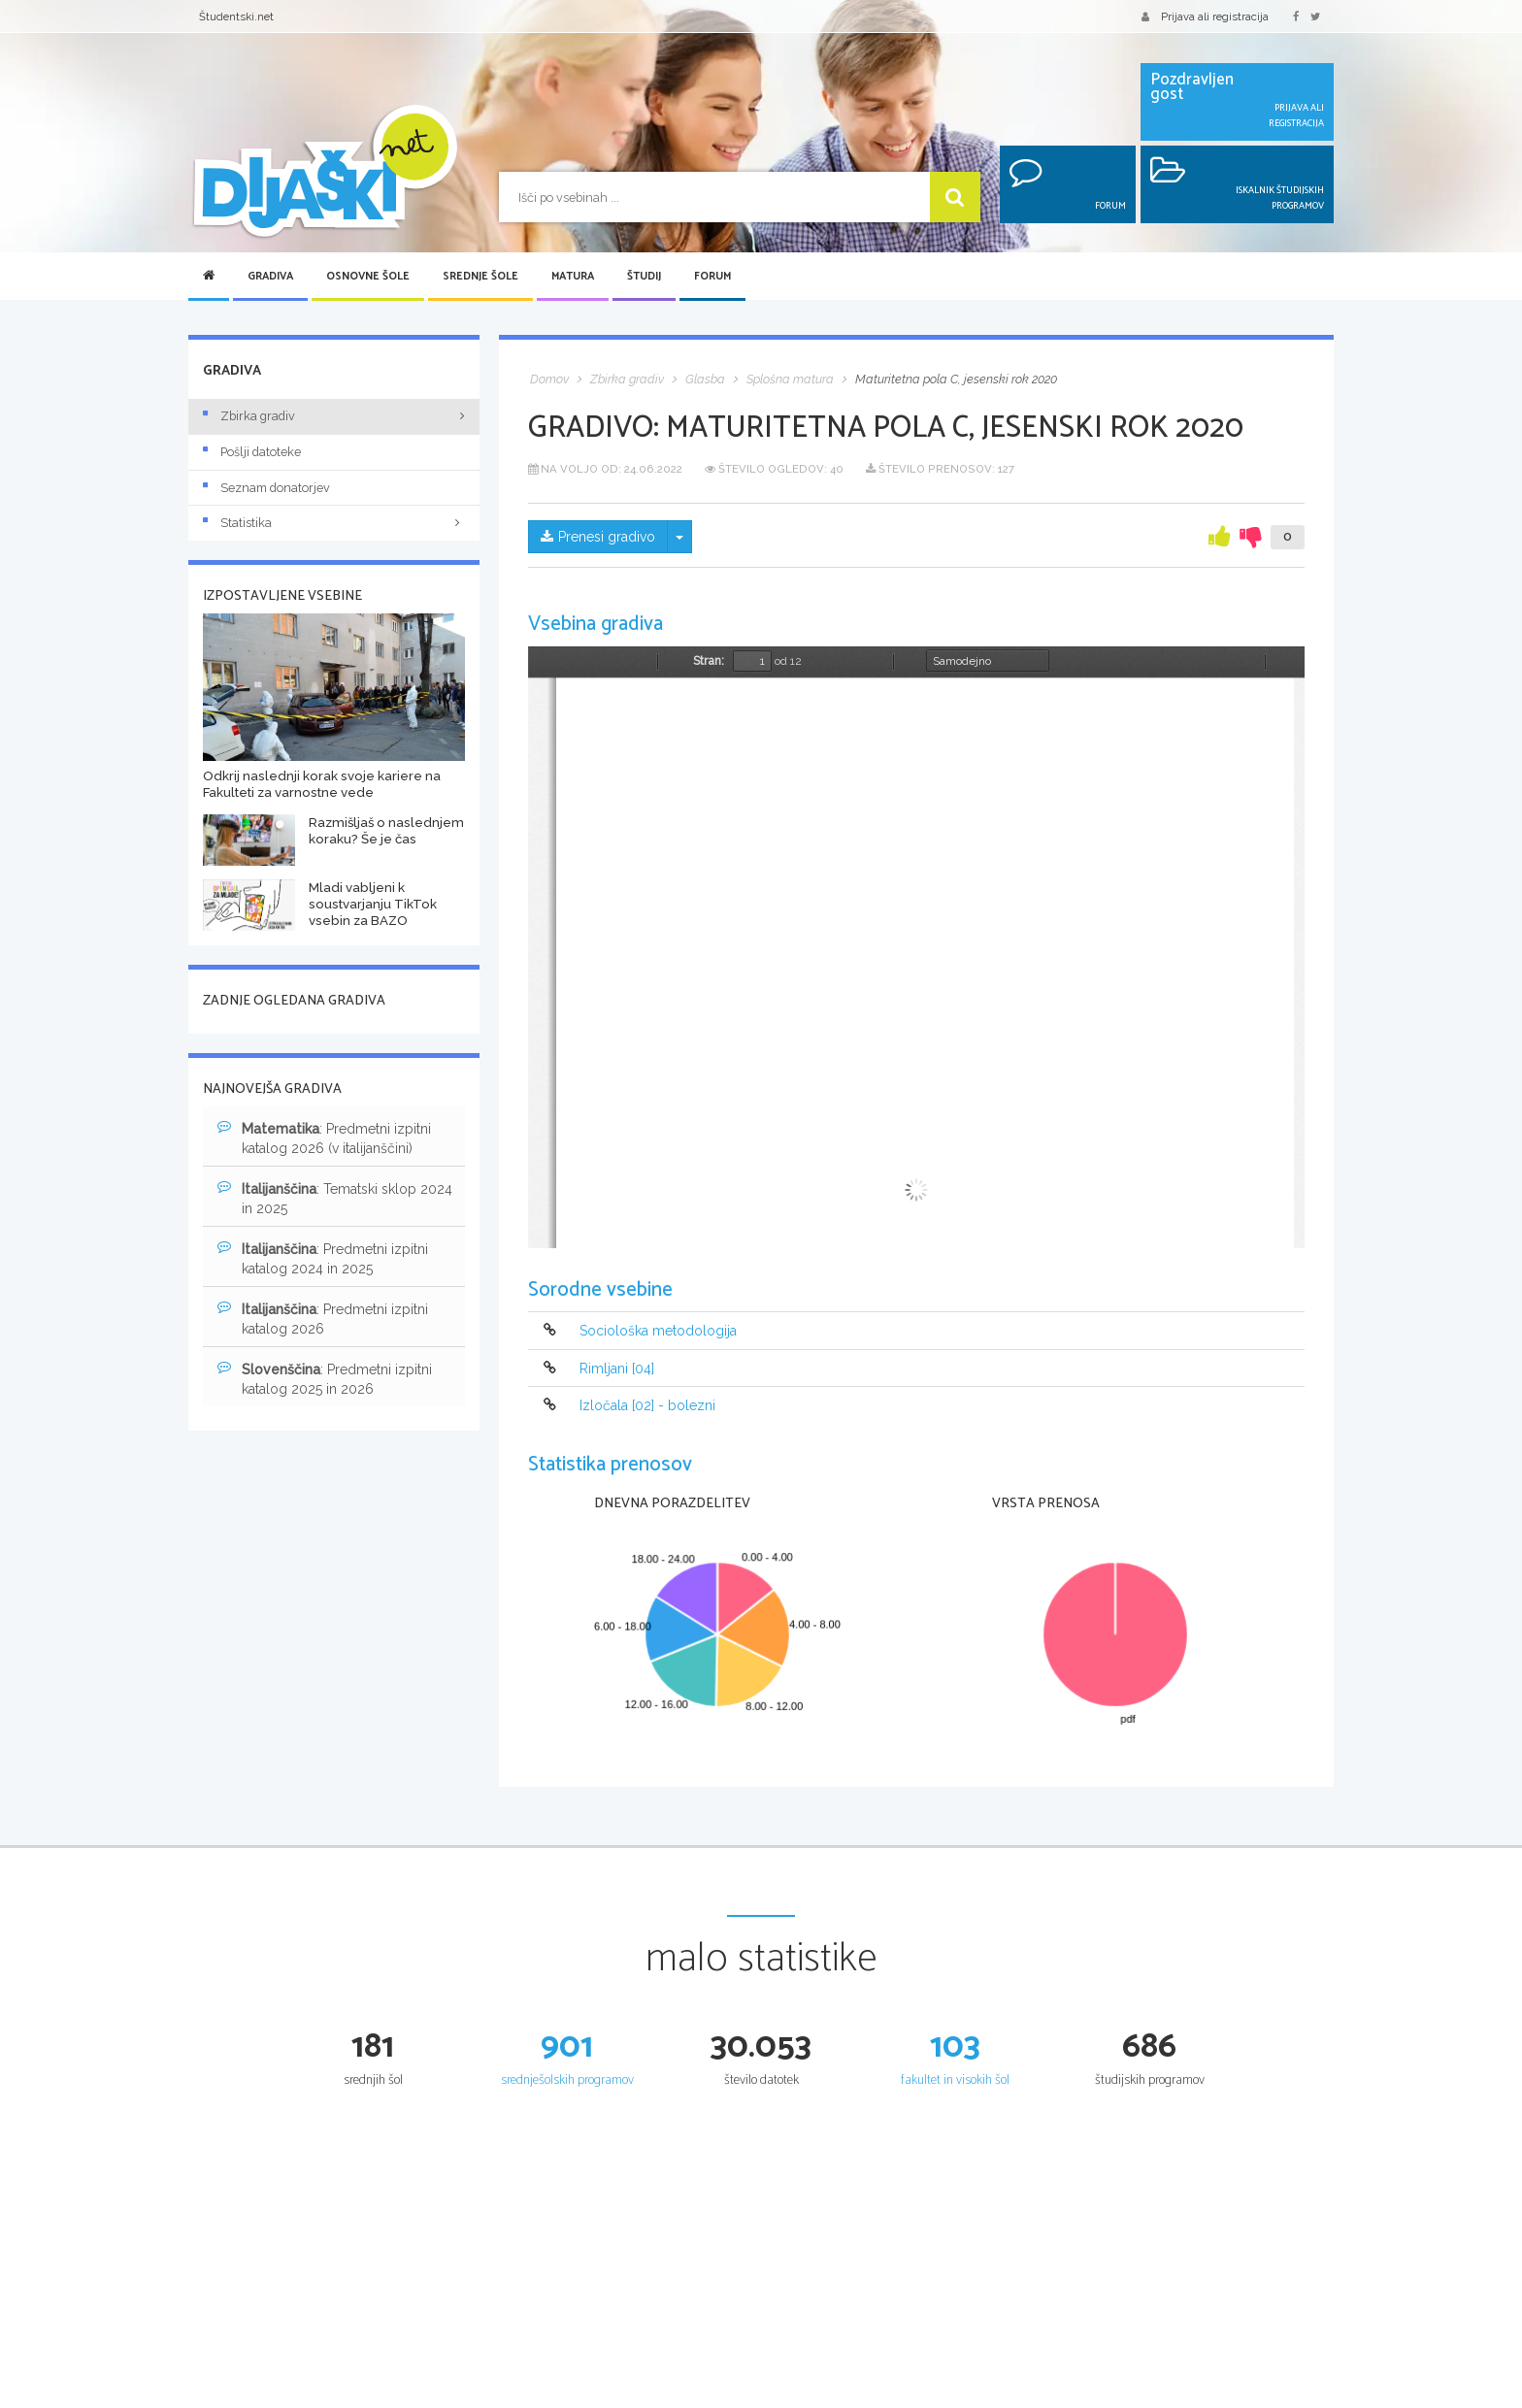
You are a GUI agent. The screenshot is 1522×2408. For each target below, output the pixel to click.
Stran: (708, 661)
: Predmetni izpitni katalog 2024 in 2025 (322, 1257)
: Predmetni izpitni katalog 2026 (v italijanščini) (324, 1137)
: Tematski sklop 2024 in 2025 (334, 1197)
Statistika (334, 522)
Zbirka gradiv (249, 416)
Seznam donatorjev (266, 487)
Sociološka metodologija (658, 1331)
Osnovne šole (368, 276)
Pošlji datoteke (252, 452)
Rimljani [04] (616, 1368)
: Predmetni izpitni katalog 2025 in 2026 (324, 1378)
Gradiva (270, 276)
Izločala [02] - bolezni (647, 1405)
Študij (644, 276)
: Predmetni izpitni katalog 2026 (322, 1318)
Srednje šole (480, 276)
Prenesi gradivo (598, 536)
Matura (572, 276)
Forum (712, 276)
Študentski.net (236, 16)
